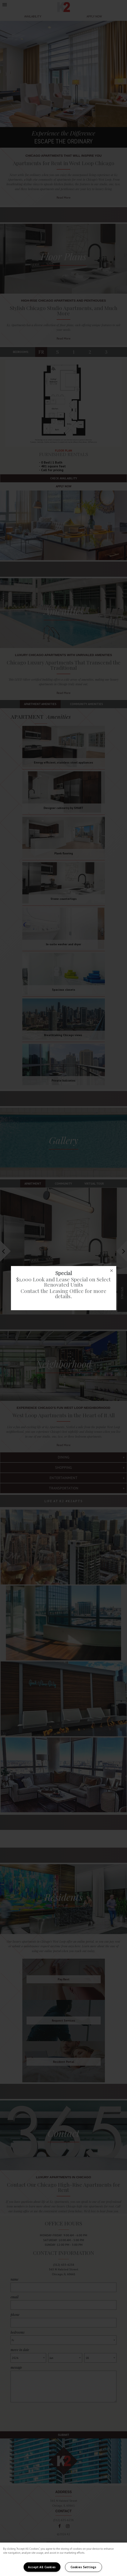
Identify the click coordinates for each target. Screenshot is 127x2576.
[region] (63, 2559)
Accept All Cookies (42, 2567)
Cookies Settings (83, 2567)
